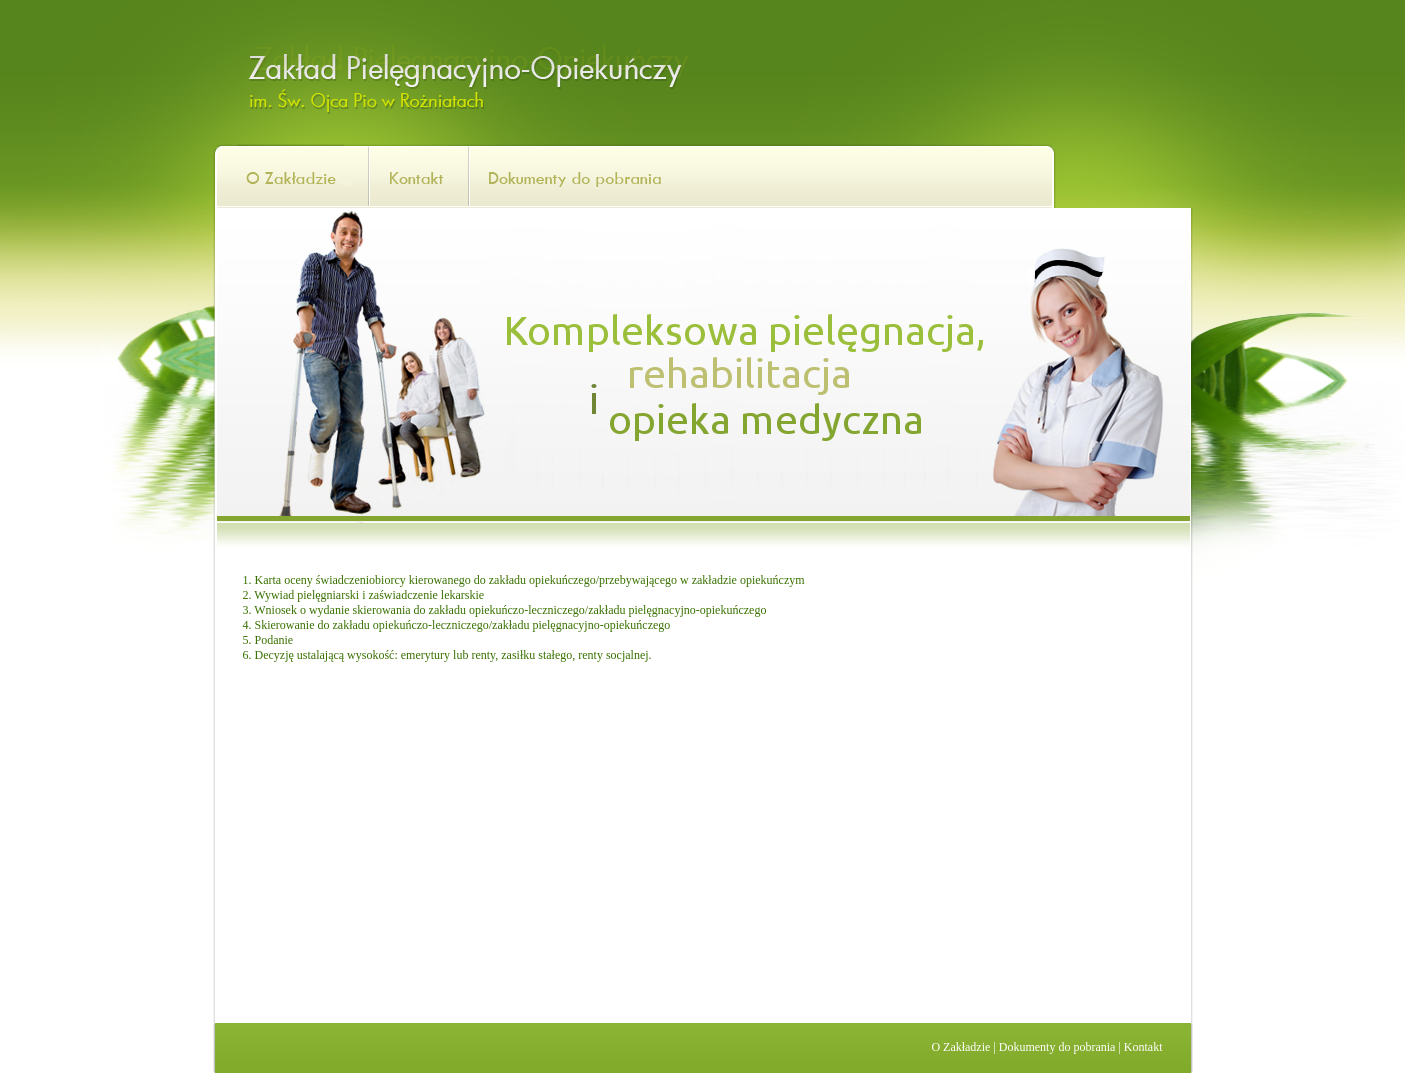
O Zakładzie (960, 1047)
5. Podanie (268, 640)
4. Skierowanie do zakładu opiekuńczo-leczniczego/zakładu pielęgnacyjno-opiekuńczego (457, 625)
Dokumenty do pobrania (1057, 1047)
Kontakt (1143, 1047)
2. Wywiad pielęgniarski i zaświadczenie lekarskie (364, 595)
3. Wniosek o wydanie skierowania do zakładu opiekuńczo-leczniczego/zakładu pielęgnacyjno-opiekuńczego (505, 610)
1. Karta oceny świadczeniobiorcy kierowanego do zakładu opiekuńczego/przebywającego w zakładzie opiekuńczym (524, 580)
